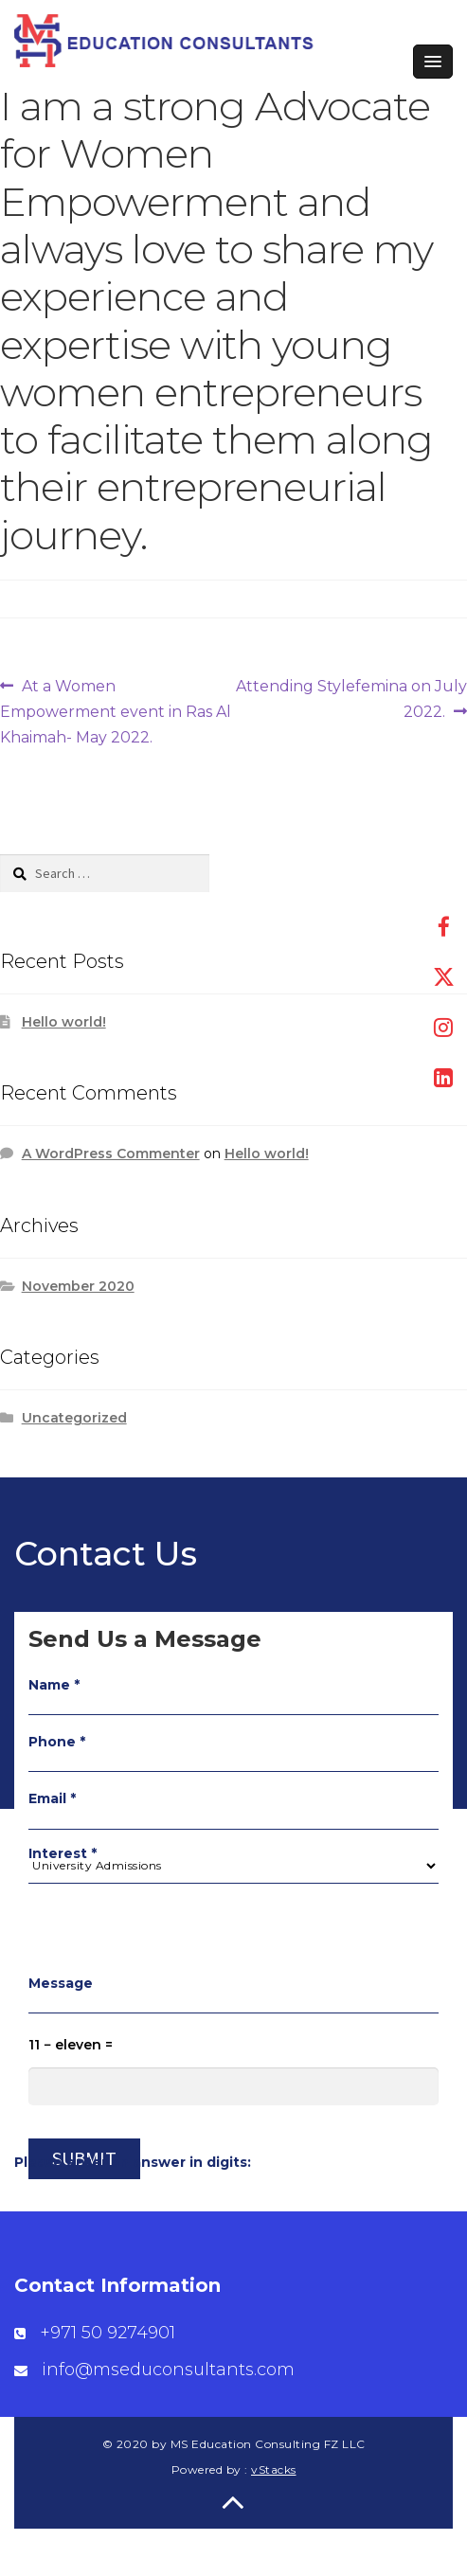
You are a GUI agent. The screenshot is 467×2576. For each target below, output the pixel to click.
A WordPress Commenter (111, 1153)
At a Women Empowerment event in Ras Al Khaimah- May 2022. (115, 709)
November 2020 (78, 1286)
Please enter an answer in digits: (132, 2162)
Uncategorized (74, 1417)
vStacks (273, 2469)
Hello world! (64, 1021)
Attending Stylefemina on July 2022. (351, 697)
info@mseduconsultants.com (168, 2369)
